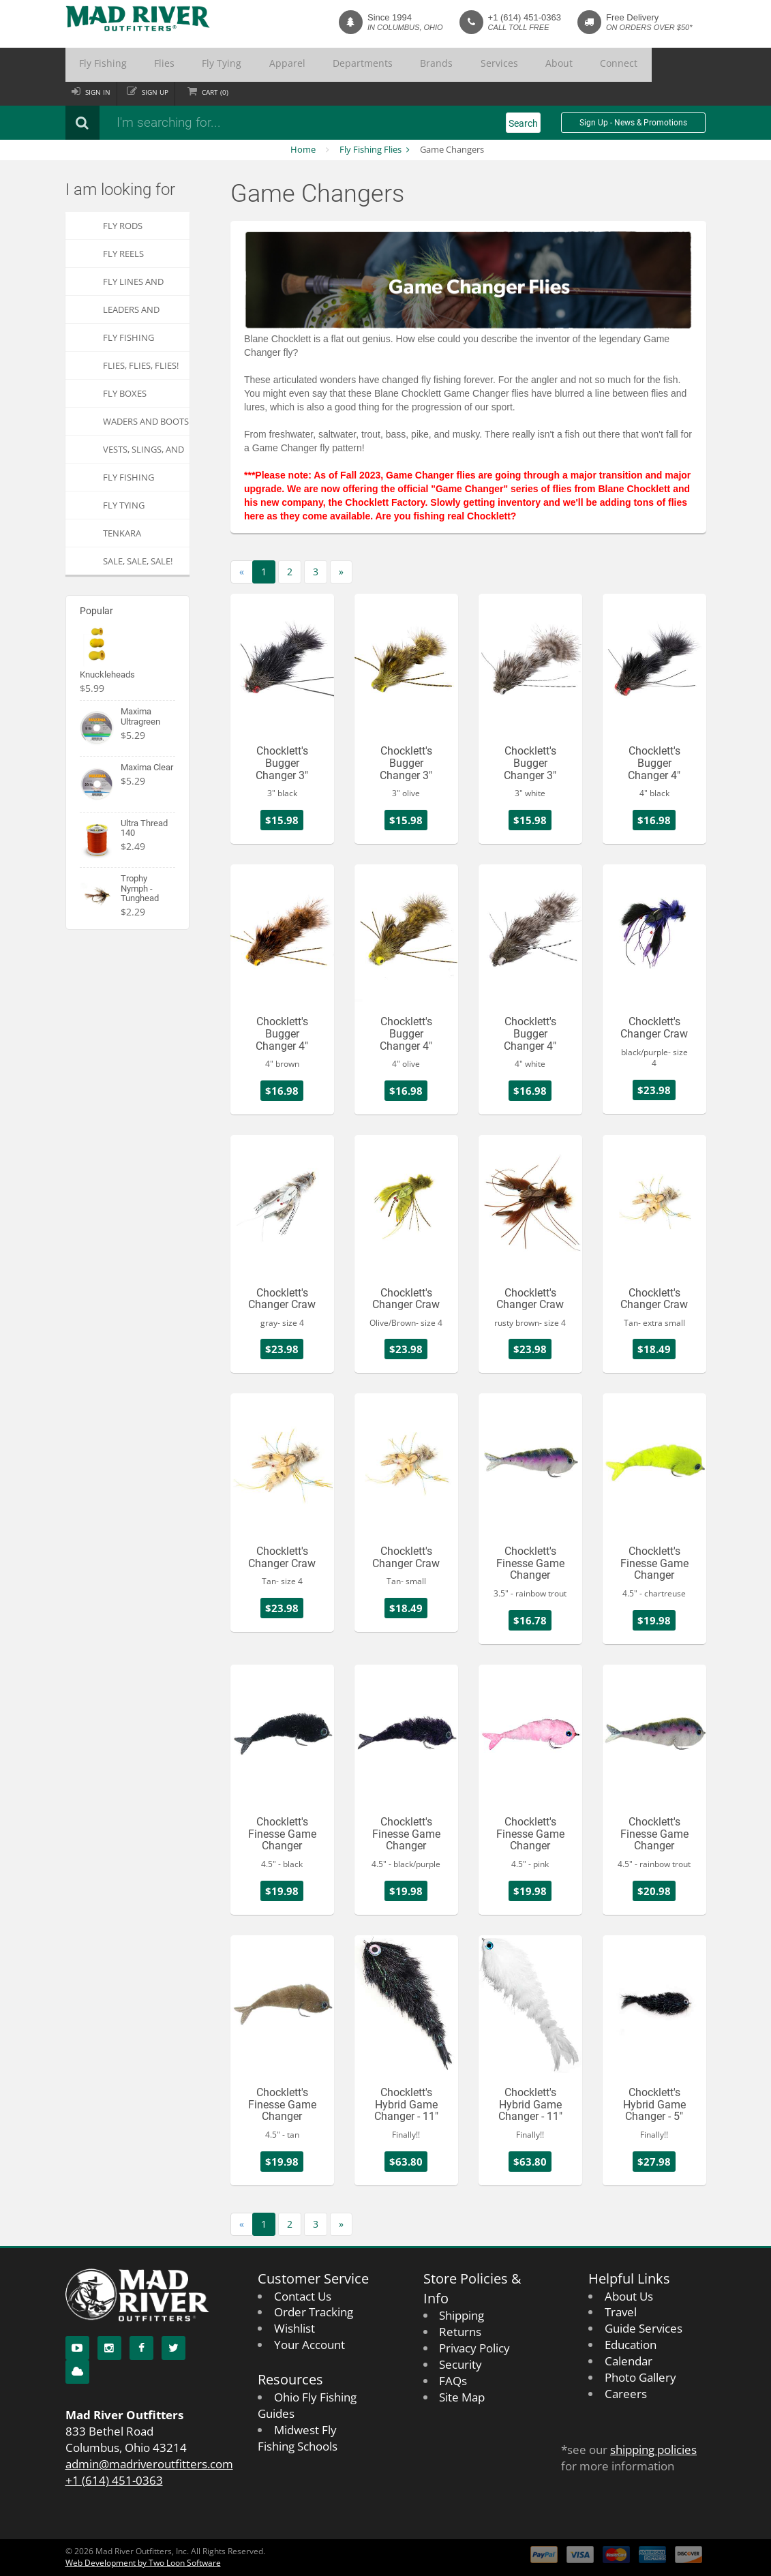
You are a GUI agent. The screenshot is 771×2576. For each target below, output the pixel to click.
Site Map (462, 2397)
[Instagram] (109, 2348)
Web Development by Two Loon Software (143, 2563)
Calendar (628, 2361)
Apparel (234, 65)
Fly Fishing (95, 65)
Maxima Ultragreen (140, 716)
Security (460, 2364)
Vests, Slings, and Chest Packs (143, 453)
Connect (489, 65)
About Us (629, 2296)
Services (397, 65)
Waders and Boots (146, 421)
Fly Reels (123, 253)
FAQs (453, 2381)
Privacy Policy (474, 2348)
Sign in (100, 92)
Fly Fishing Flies (370, 149)
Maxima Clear (147, 767)
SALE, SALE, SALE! (137, 561)
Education (630, 2344)
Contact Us (302, 2296)
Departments (293, 65)
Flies (141, 65)
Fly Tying (184, 65)
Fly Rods (122, 225)
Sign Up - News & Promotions (633, 122)
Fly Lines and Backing (133, 285)
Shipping (461, 2315)
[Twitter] (173, 2348)
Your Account (309, 2344)
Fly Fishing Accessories (130, 341)
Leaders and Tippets (131, 313)
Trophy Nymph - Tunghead (140, 888)
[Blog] (77, 2372)
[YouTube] (77, 2348)
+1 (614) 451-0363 (524, 17)
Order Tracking (313, 2312)
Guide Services (643, 2328)
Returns (460, 2331)
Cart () (228, 92)
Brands (350, 65)
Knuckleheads (107, 674)
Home (303, 149)
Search (523, 123)
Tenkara (122, 533)
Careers (626, 2393)
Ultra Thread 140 (144, 828)
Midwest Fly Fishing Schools (297, 2438)
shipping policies (653, 2449)
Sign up (162, 92)
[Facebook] (141, 2348)
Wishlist (294, 2328)
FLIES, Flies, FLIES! (141, 365)
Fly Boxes (125, 393)
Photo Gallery (640, 2377)
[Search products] (246, 122)
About (442, 65)
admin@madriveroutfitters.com (149, 2464)
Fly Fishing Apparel (128, 481)
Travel (621, 2312)
